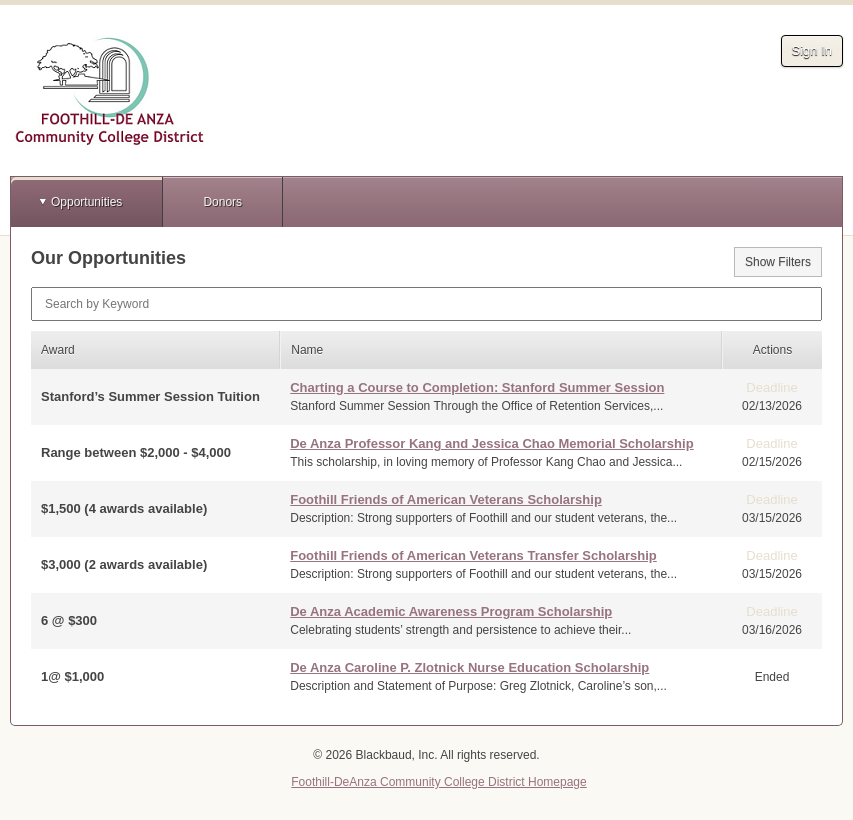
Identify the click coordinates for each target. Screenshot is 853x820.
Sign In (812, 50)
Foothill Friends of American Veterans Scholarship (446, 499)
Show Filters (778, 262)
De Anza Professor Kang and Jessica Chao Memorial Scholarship (491, 443)
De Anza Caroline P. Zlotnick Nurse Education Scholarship (469, 667)
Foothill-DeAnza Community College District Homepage (438, 782)
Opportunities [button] (86, 202)
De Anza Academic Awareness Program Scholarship (451, 611)
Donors (222, 202)
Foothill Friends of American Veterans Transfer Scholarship (473, 555)
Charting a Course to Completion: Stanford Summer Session (477, 387)
